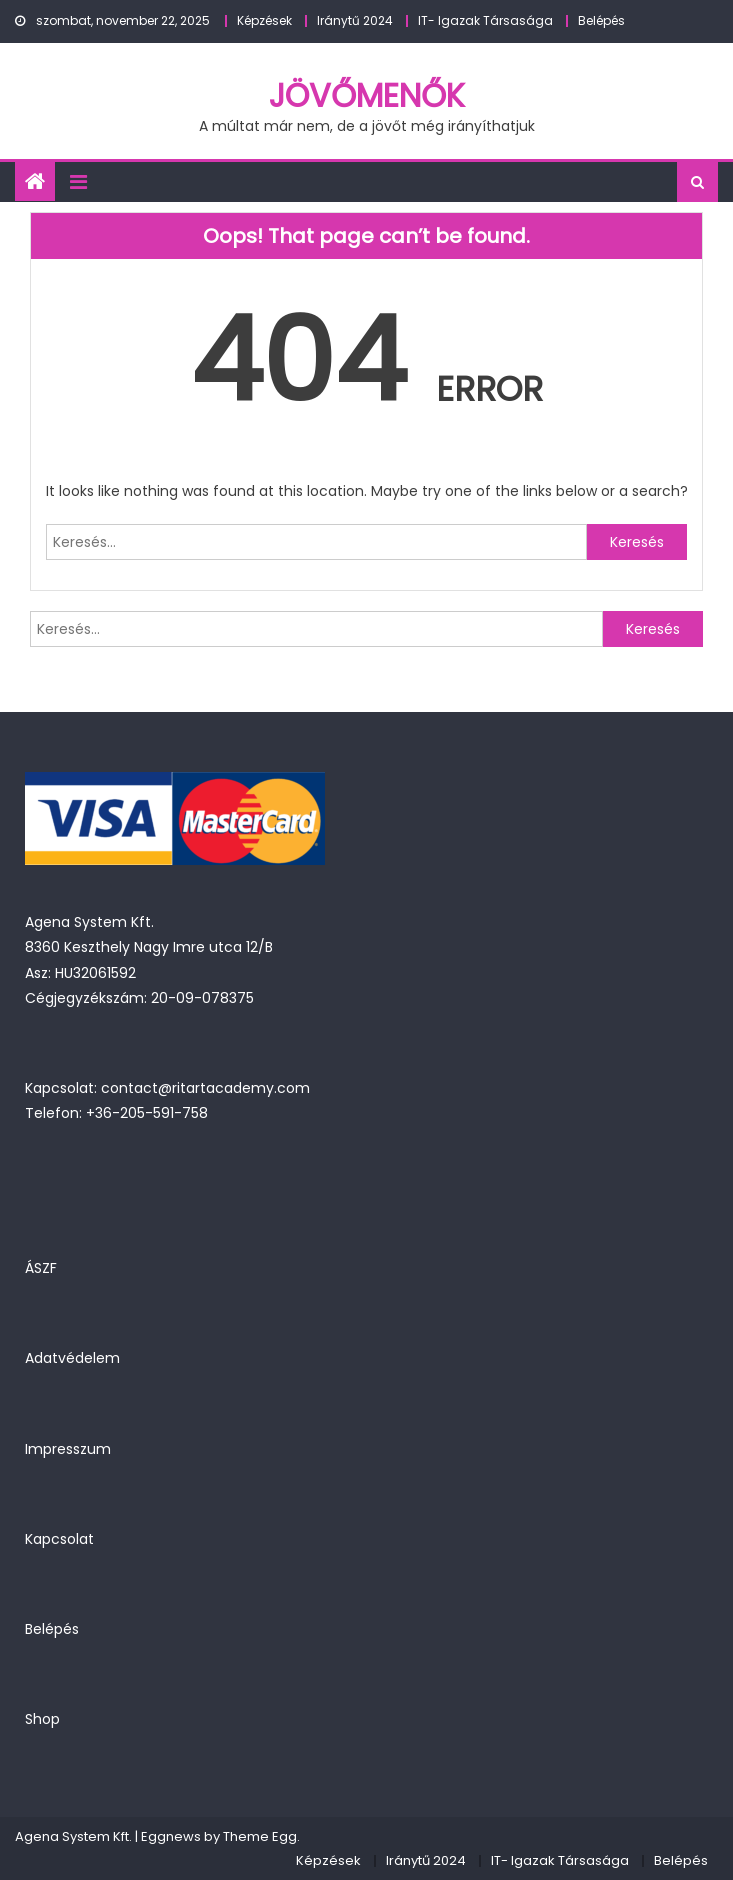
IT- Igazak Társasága (485, 20)
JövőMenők (367, 95)
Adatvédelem (72, 1358)
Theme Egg (260, 1836)
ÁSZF (41, 1268)
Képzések (264, 20)
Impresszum (68, 1449)
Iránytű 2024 (355, 20)
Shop (42, 1719)
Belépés (601, 20)
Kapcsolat (59, 1539)
